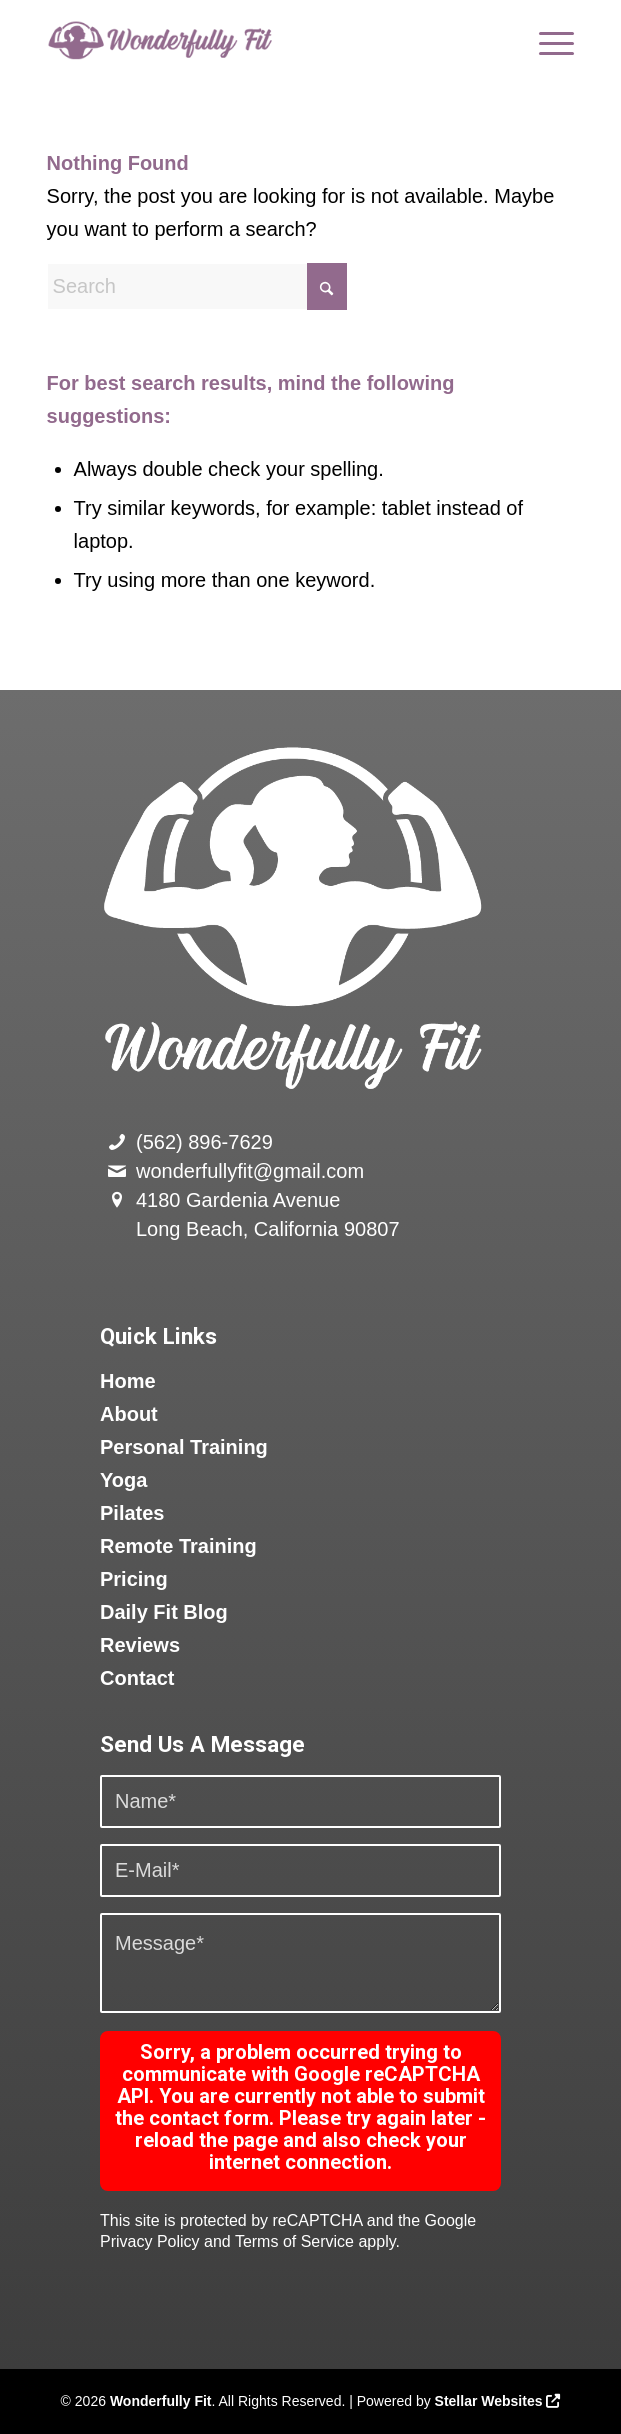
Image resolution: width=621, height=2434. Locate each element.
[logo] (258, 40)
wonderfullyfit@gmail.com (250, 1171)
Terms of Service (294, 2241)
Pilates (132, 1513)
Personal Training (184, 1447)
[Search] (197, 286)
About (129, 1414)
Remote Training (178, 1546)
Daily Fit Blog (164, 1612)
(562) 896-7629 (204, 1142)
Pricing (134, 1579)
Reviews (140, 1645)
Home (128, 1381)
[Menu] (546, 40)
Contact (137, 1678)
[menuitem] (546, 40)
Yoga (123, 1480)
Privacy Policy (150, 2241)
